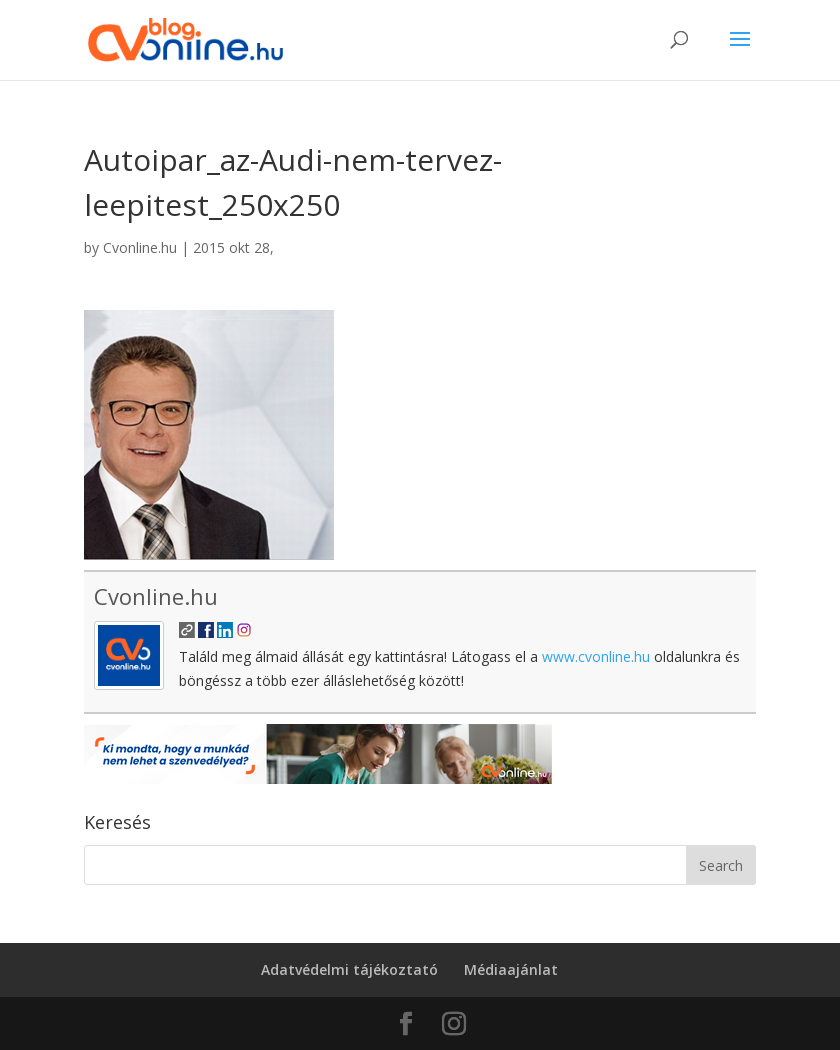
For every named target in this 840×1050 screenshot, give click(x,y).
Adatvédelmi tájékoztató (349, 969)
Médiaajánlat (511, 969)
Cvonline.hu (140, 247)
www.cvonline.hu (596, 656)
